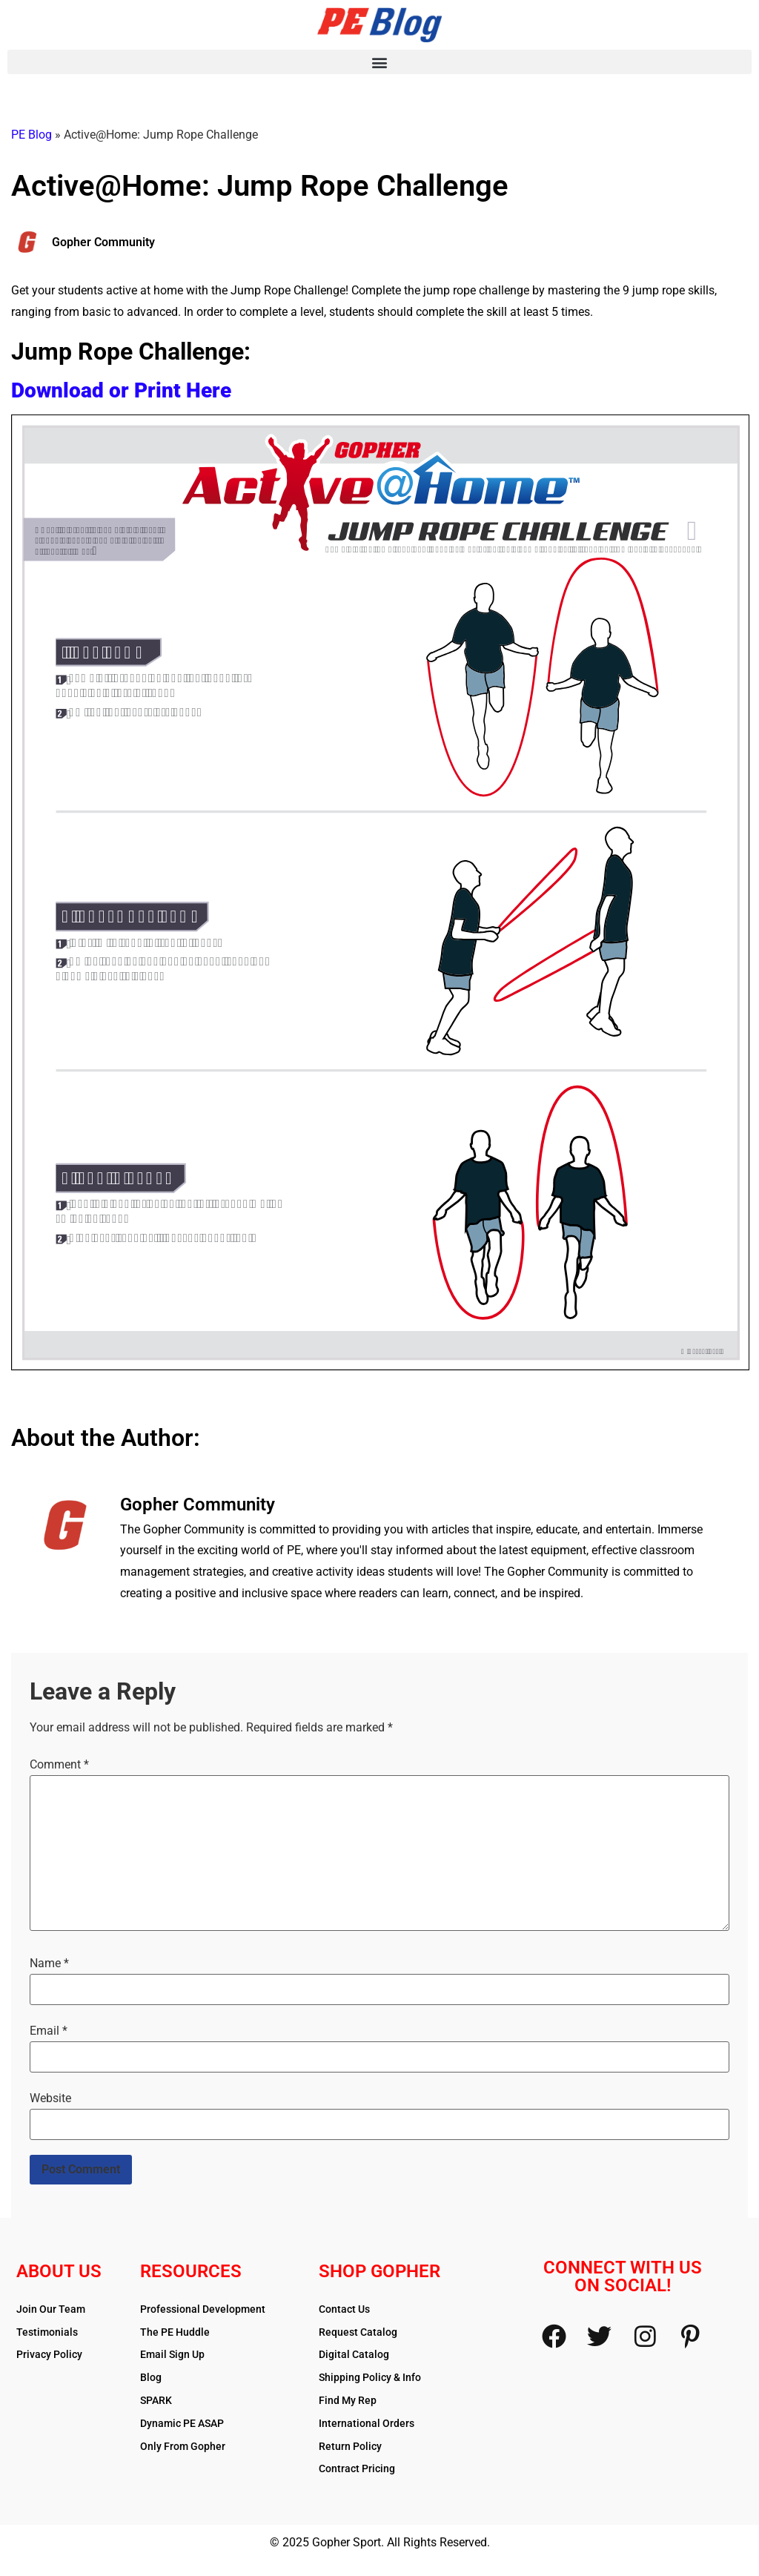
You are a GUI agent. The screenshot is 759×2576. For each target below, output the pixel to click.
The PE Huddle (175, 2332)
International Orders (366, 2423)
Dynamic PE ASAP (182, 2423)
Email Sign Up (172, 2354)
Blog (151, 2377)
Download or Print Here (121, 390)
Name (49, 1963)
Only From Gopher (182, 2446)
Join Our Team (50, 2309)
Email (48, 2031)
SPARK (156, 2400)
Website (50, 2098)
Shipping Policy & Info (370, 2377)
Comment (59, 1765)
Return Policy (350, 2446)
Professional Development (202, 2309)
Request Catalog (358, 2332)
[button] (379, 62)
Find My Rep (348, 2400)
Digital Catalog (354, 2354)
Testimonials (47, 2332)
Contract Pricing (357, 2468)
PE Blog (31, 135)
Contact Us (344, 2309)
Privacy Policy (49, 2354)
